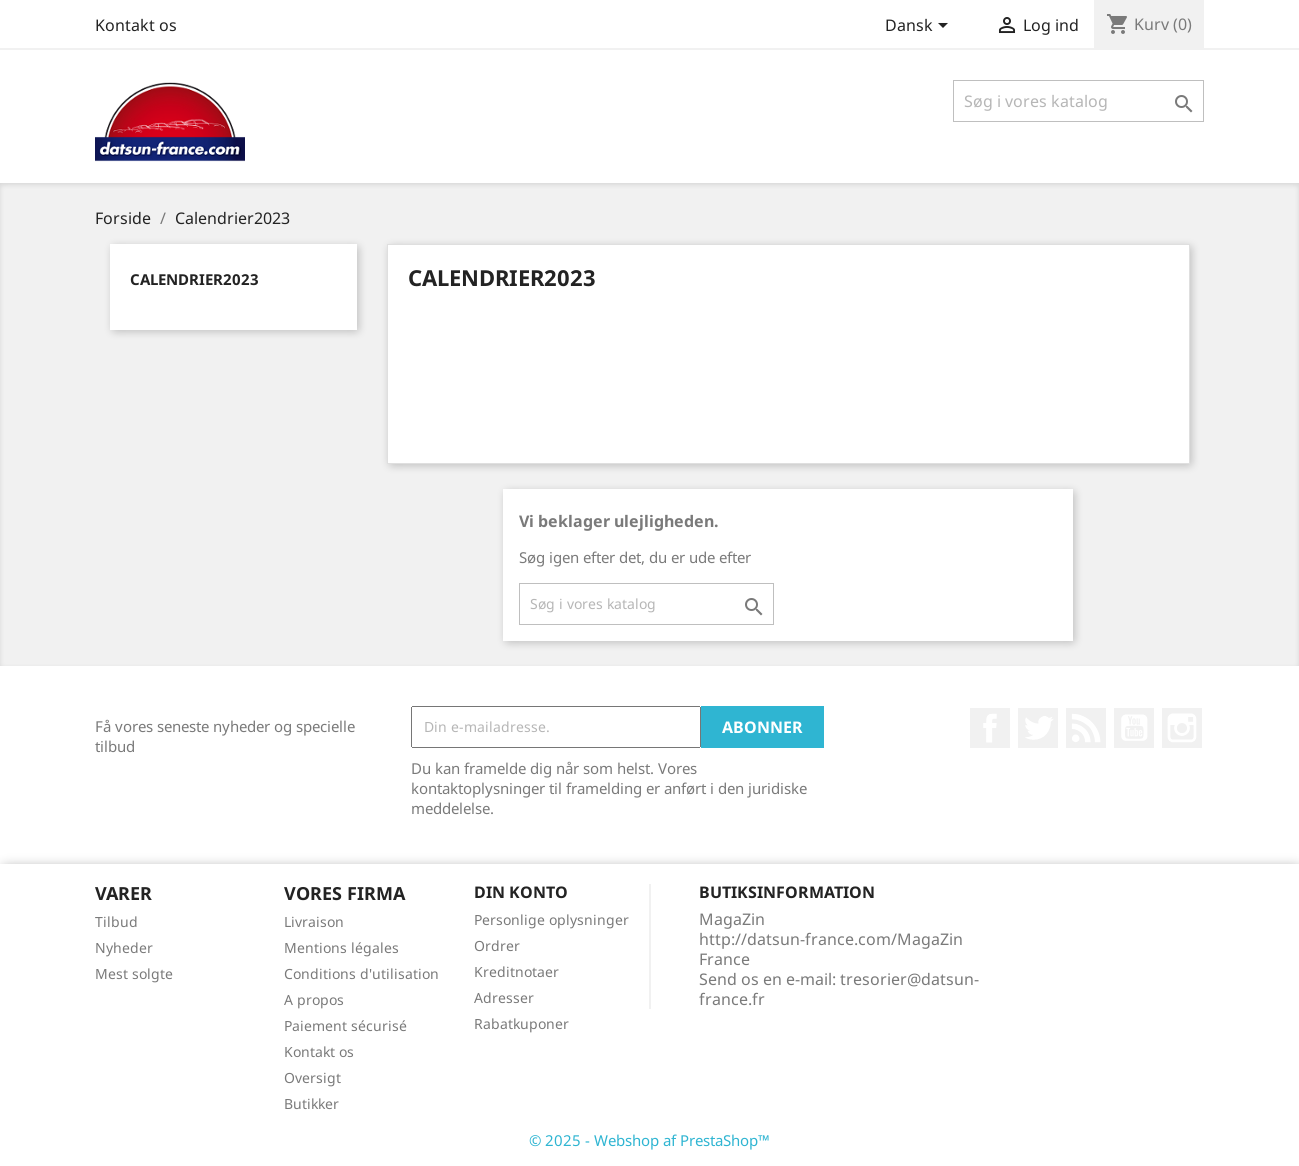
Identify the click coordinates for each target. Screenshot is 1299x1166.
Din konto (521, 892)
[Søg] (1078, 101)
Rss (1086, 728)
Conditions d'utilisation (361, 973)
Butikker (311, 1103)
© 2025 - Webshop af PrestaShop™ (649, 1140)
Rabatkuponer (521, 1023)
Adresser (504, 997)
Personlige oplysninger (551, 919)
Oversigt (312, 1077)
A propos (314, 999)
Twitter (1038, 728)
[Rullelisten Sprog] (920, 27)
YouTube (1134, 728)
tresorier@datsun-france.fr (839, 989)
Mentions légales (341, 947)
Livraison (314, 921)
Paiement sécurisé (345, 1025)
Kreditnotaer (516, 971)
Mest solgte (134, 973)
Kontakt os (136, 25)
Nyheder (124, 947)
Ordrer (497, 945)
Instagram (1182, 728)
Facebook (990, 728)
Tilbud (116, 921)
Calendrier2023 (194, 279)
